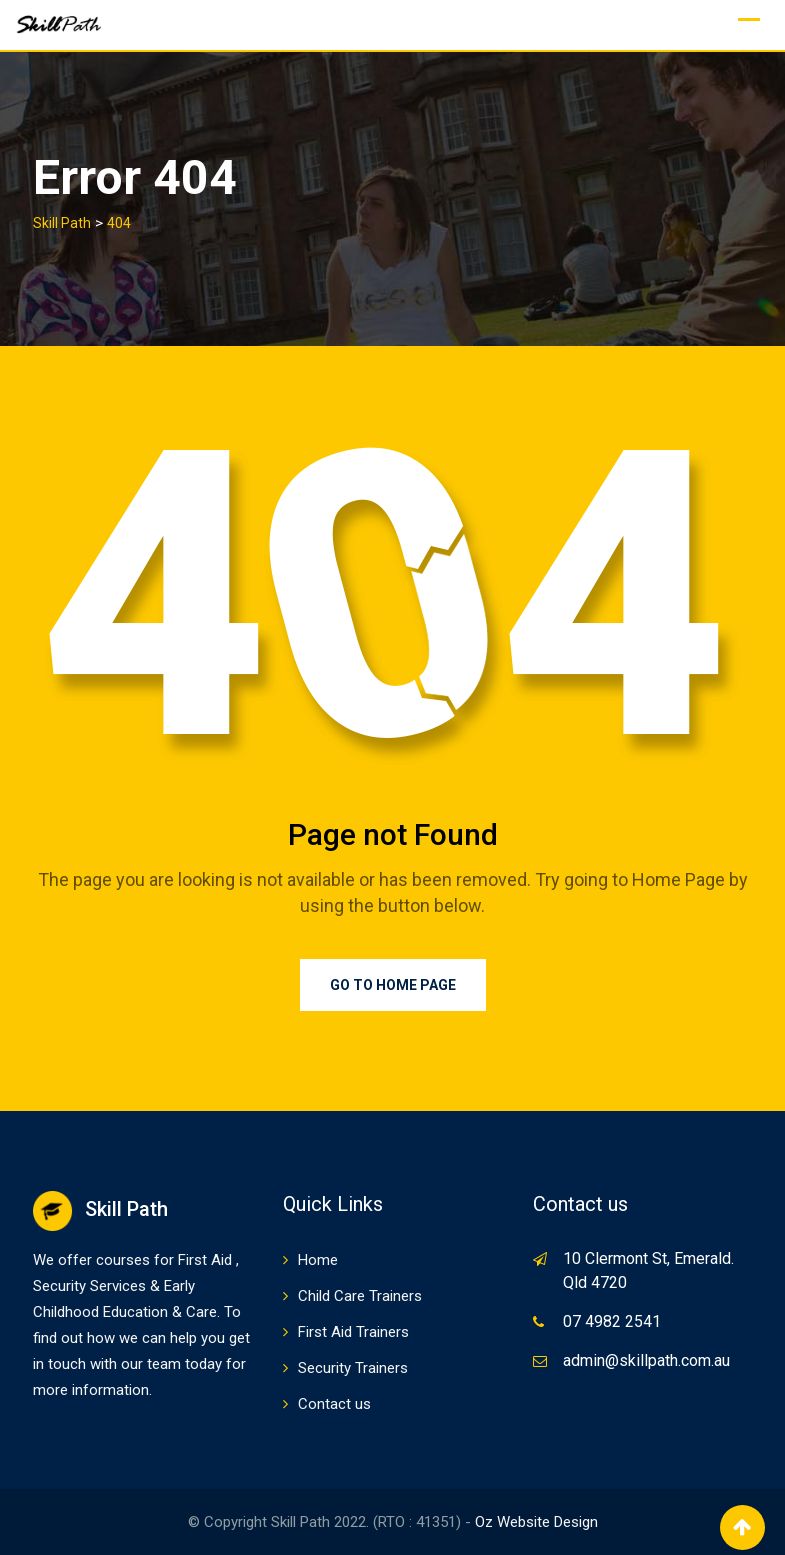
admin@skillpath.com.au (646, 1360)
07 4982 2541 (612, 1321)
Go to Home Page (393, 985)
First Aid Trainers (353, 1332)
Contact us (334, 1404)
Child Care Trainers (360, 1296)
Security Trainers (353, 1368)
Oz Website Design (536, 1522)
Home (318, 1260)
